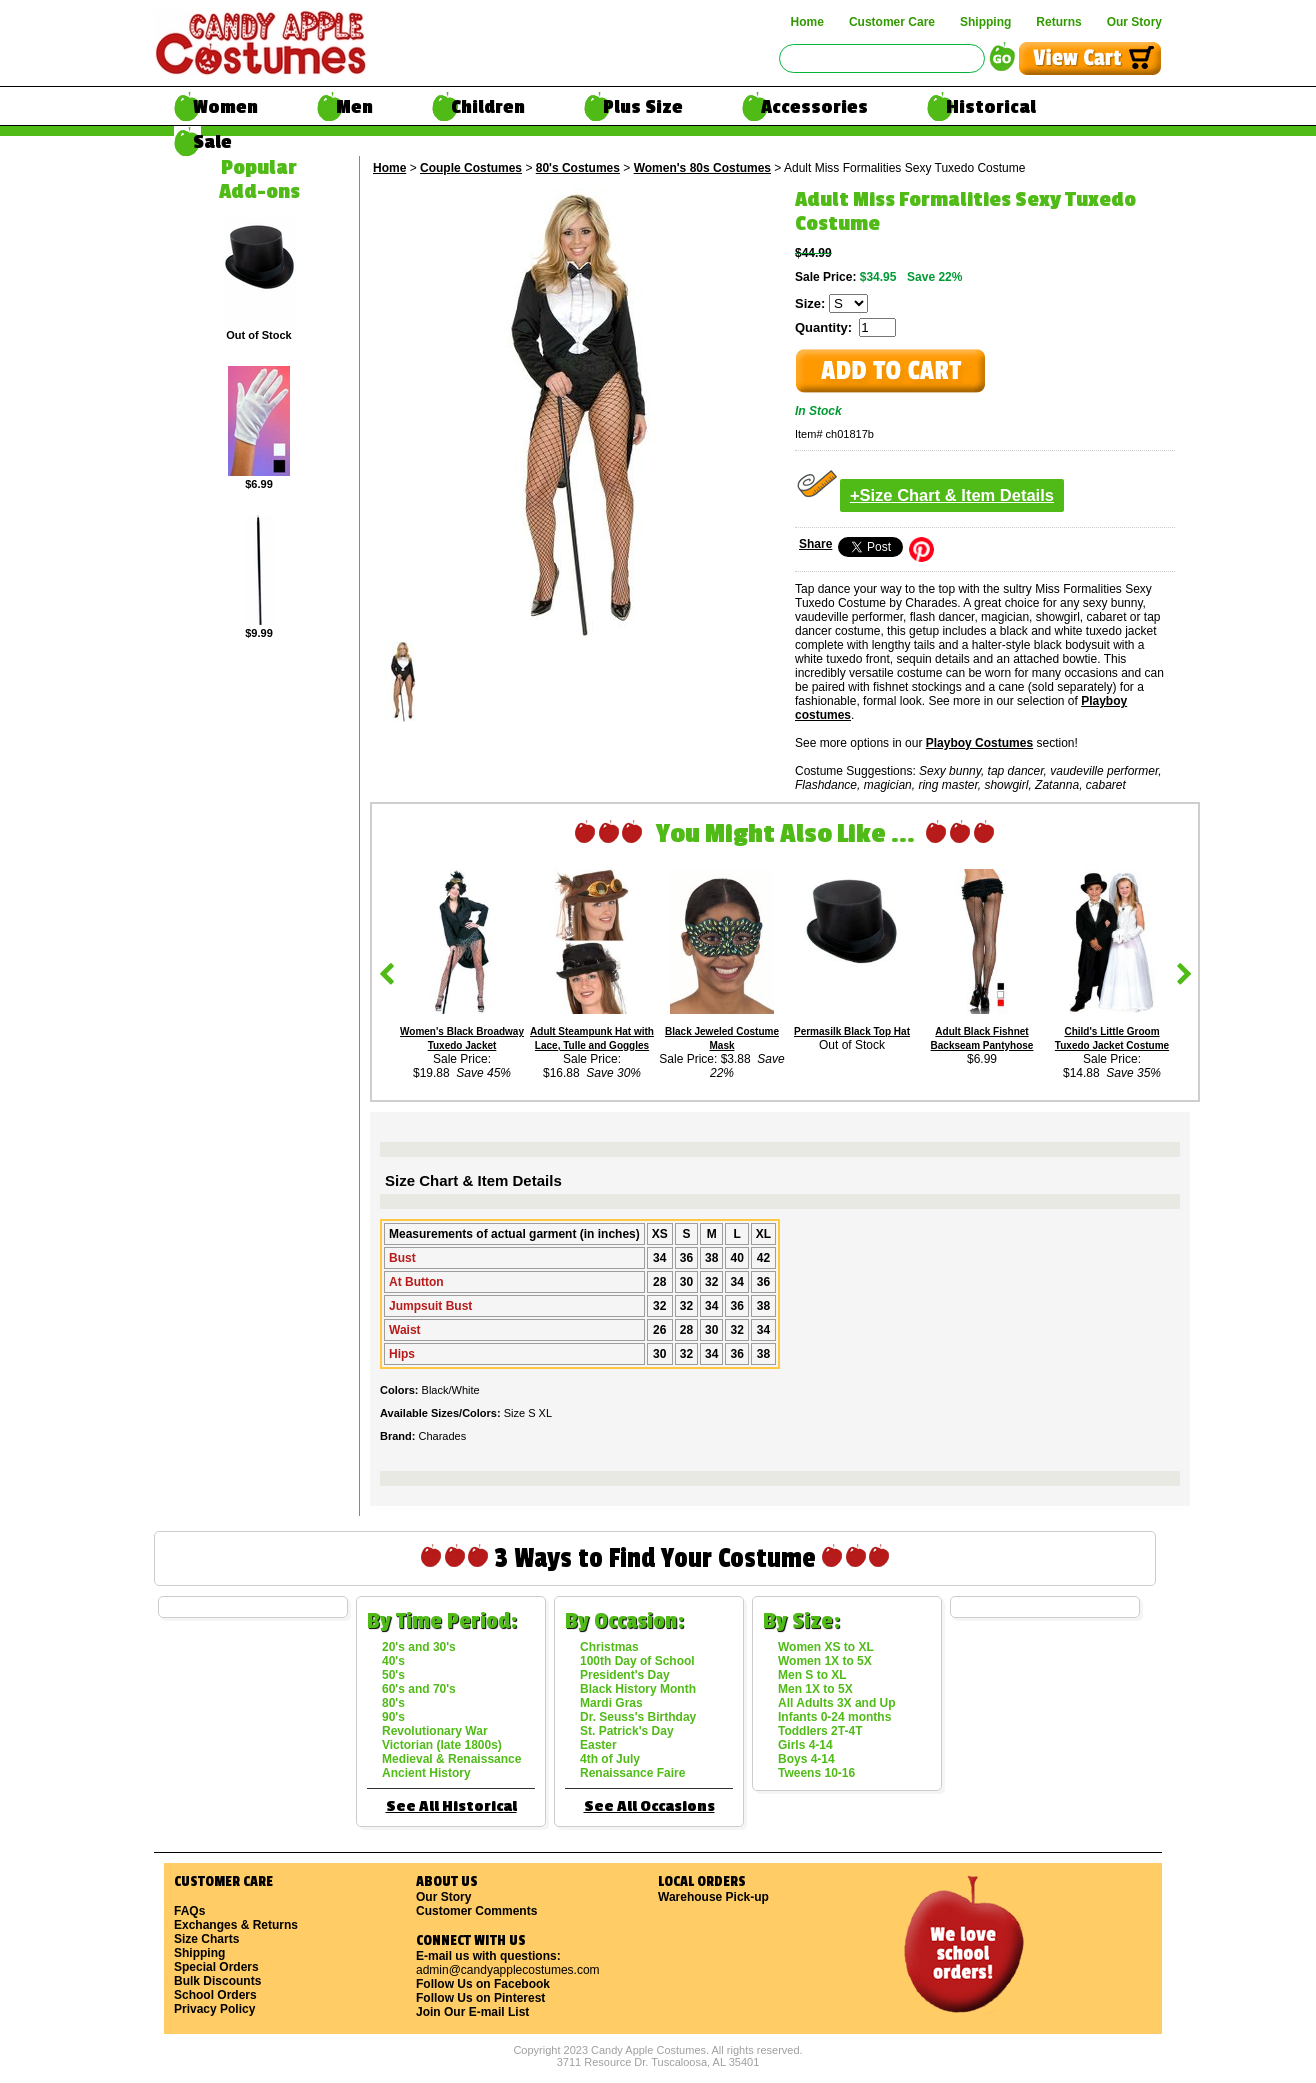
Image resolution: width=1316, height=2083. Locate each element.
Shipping (985, 22)
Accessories (814, 107)
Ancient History (426, 1773)
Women (225, 107)
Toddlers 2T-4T (820, 1731)
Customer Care (892, 22)
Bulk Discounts (217, 1981)
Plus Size (643, 107)
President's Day (625, 1675)
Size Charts (206, 1939)
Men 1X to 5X (815, 1689)
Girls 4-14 (805, 1745)
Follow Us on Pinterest (480, 1998)
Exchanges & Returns (236, 1925)
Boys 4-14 (806, 1759)
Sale (212, 142)
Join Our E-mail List (472, 2012)
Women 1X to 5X (825, 1661)
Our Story (1134, 22)
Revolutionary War (435, 1731)
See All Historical (451, 1806)
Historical (991, 107)
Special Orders (216, 1967)
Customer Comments (476, 1911)
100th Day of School (637, 1661)
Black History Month (638, 1689)
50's (393, 1675)
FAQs (189, 1911)
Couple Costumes (471, 168)
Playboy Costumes (979, 743)
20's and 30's (419, 1647)
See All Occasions (649, 1806)
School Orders (215, 1995)
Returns (1058, 22)
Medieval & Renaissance (451, 1759)
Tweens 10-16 (816, 1773)
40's (393, 1661)
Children (488, 107)
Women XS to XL (826, 1647)
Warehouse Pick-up (713, 1897)
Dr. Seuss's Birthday (638, 1717)
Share (815, 544)
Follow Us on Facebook (483, 1984)
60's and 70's (419, 1689)
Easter (598, 1745)
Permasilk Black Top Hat (852, 1031)
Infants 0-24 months (834, 1717)
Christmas (609, 1647)
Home (807, 22)
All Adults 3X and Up (837, 1703)
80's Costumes (578, 168)
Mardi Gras (611, 1703)
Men (354, 107)
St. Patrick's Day (627, 1731)
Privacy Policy (214, 2009)
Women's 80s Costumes (702, 168)
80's (393, 1703)
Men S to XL (812, 1675)
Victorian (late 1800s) (442, 1745)
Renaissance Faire (632, 1773)
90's (393, 1717)
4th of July (610, 1759)
